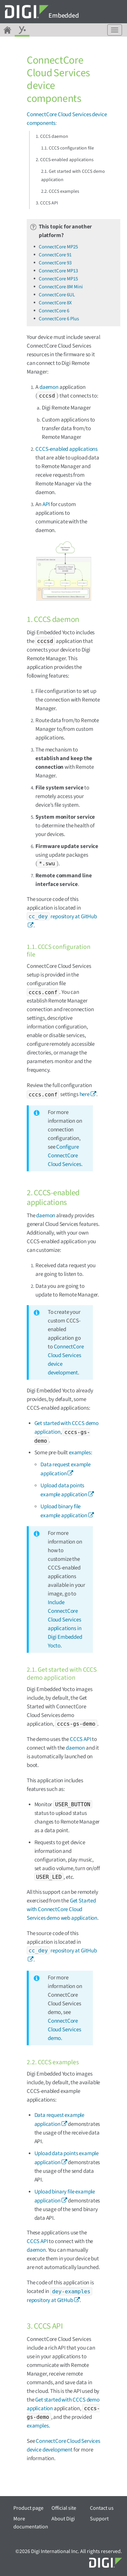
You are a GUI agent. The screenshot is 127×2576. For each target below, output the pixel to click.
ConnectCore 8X (55, 302)
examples (80, 1453)
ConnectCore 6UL (57, 294)
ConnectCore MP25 (58, 246)
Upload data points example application (66, 2157)
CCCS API (80, 1739)
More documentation (30, 2522)
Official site (63, 2508)
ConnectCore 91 (55, 254)
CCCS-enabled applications (66, 449)
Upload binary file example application (64, 2196)
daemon (48, 387)
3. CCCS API (47, 203)
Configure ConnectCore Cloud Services (64, 1155)
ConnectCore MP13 (58, 270)
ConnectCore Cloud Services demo (64, 2029)
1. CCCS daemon (52, 136)
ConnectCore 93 (55, 262)
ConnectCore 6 (54, 310)
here (85, 1094)
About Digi (63, 2518)
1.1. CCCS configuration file (67, 148)
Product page (28, 2508)
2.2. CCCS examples (60, 191)
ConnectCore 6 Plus (59, 318)
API (46, 504)
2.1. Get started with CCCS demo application (73, 175)
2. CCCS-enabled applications (65, 159)
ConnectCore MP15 (58, 278)
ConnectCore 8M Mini (61, 286)
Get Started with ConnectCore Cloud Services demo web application (62, 1909)
